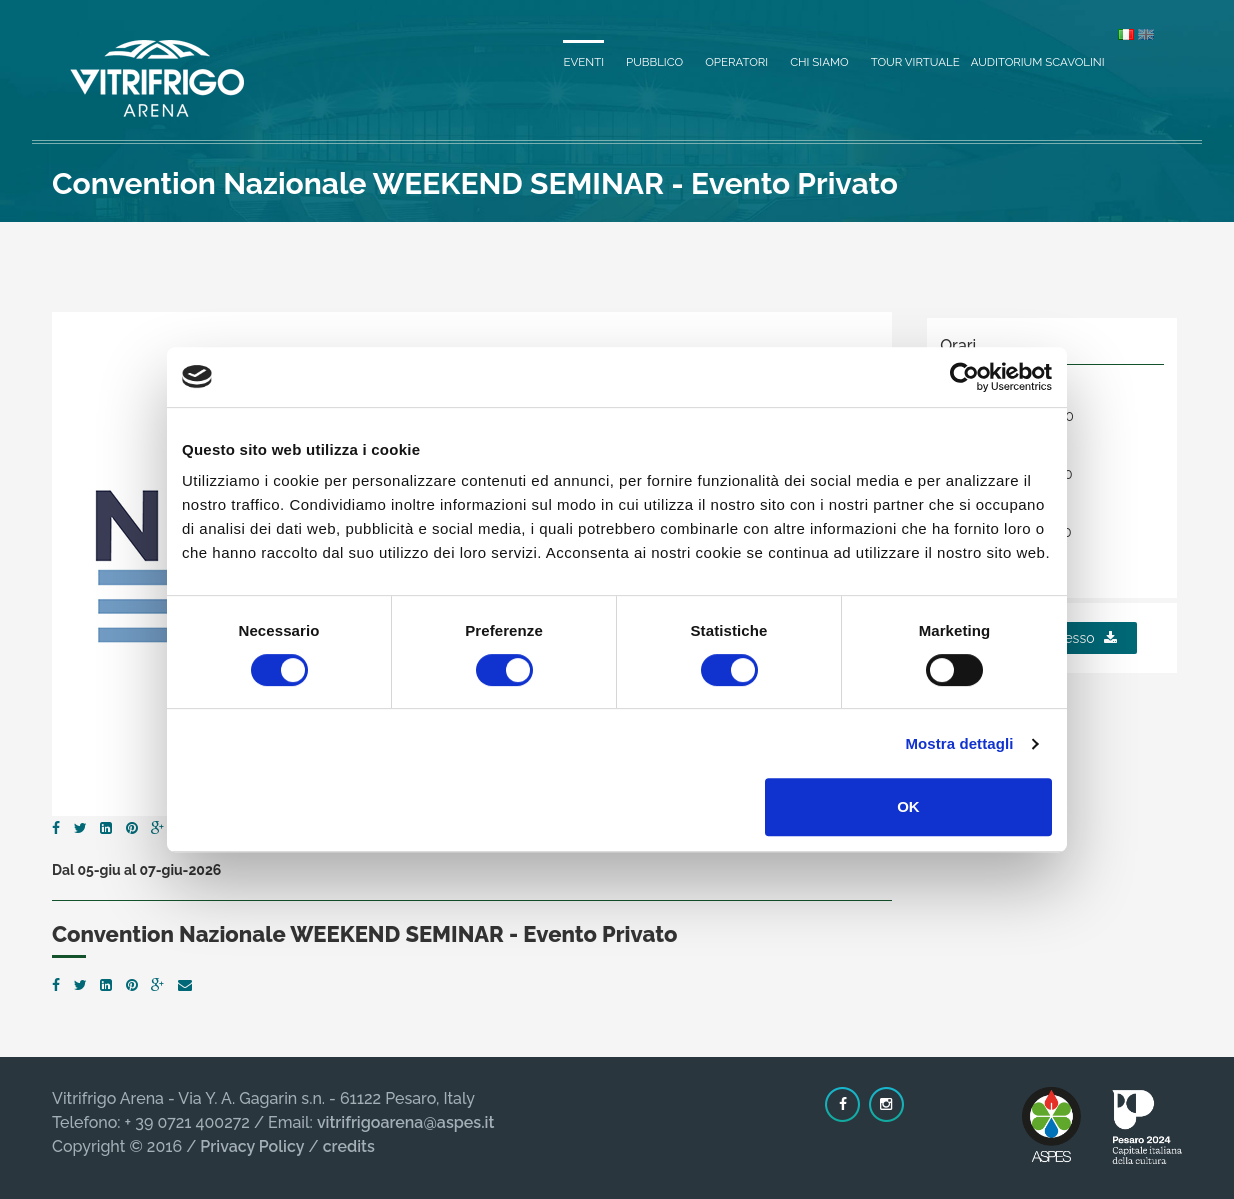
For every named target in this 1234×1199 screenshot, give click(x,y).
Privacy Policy (252, 1146)
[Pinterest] (132, 828)
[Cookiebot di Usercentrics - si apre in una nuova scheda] (964, 377)
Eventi (583, 62)
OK (908, 806)
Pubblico (654, 62)
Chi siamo (819, 62)
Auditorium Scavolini (1038, 62)
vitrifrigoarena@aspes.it (405, 1122)
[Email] (185, 985)
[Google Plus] (157, 828)
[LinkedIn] (106, 828)
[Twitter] (80, 828)
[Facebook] (56, 828)
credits (349, 1146)
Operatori (736, 62)
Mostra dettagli (959, 743)
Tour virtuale (915, 62)
